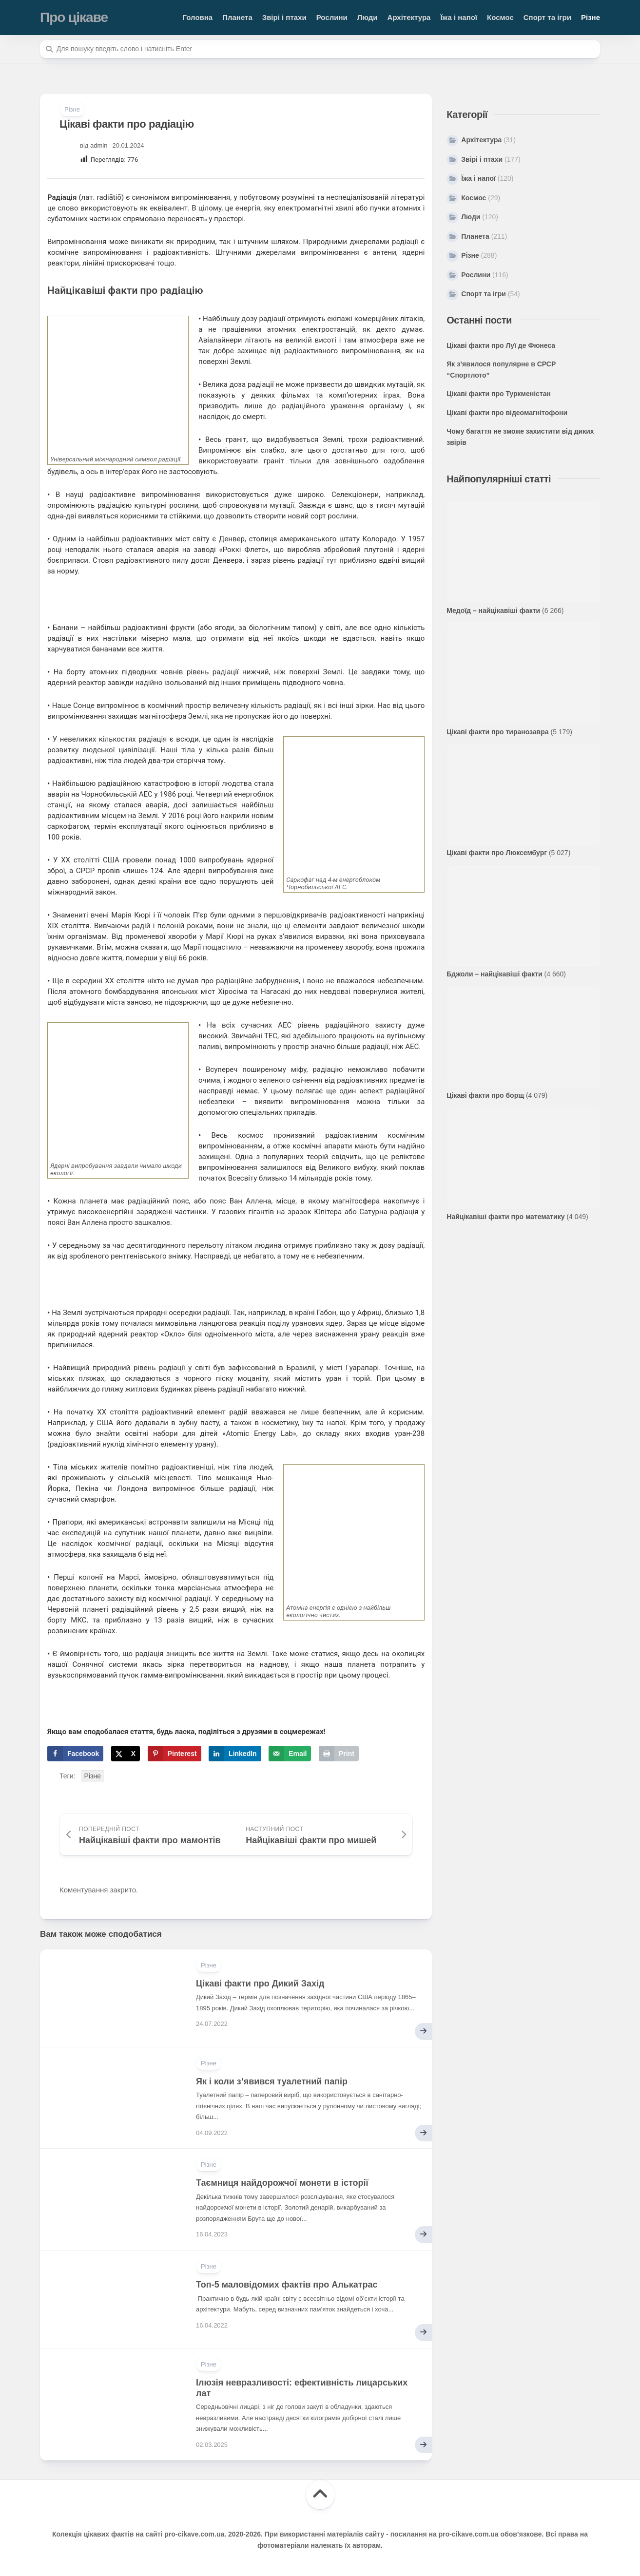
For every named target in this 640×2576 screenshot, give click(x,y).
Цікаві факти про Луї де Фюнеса (500, 345)
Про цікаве (74, 17)
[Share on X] (125, 1753)
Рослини (332, 17)
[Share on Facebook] (75, 1753)
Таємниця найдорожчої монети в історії (282, 2183)
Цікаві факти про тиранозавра (497, 732)
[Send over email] (290, 1753)
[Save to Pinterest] (174, 1753)
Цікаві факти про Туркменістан (498, 394)
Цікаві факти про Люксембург (496, 853)
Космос (500, 17)
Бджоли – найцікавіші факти (494, 974)
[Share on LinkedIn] (235, 1753)
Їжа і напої (458, 17)
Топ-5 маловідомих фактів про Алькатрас (287, 2285)
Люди (367, 17)
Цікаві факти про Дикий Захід (260, 1983)
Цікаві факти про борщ (485, 1095)
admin (98, 145)
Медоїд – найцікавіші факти (493, 610)
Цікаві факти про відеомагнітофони (506, 413)
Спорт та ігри (547, 17)
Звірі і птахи (284, 17)
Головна (198, 17)
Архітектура (409, 17)
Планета (237, 17)
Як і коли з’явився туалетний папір (272, 2081)
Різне (590, 17)
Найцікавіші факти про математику (505, 1217)
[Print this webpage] (339, 1753)
